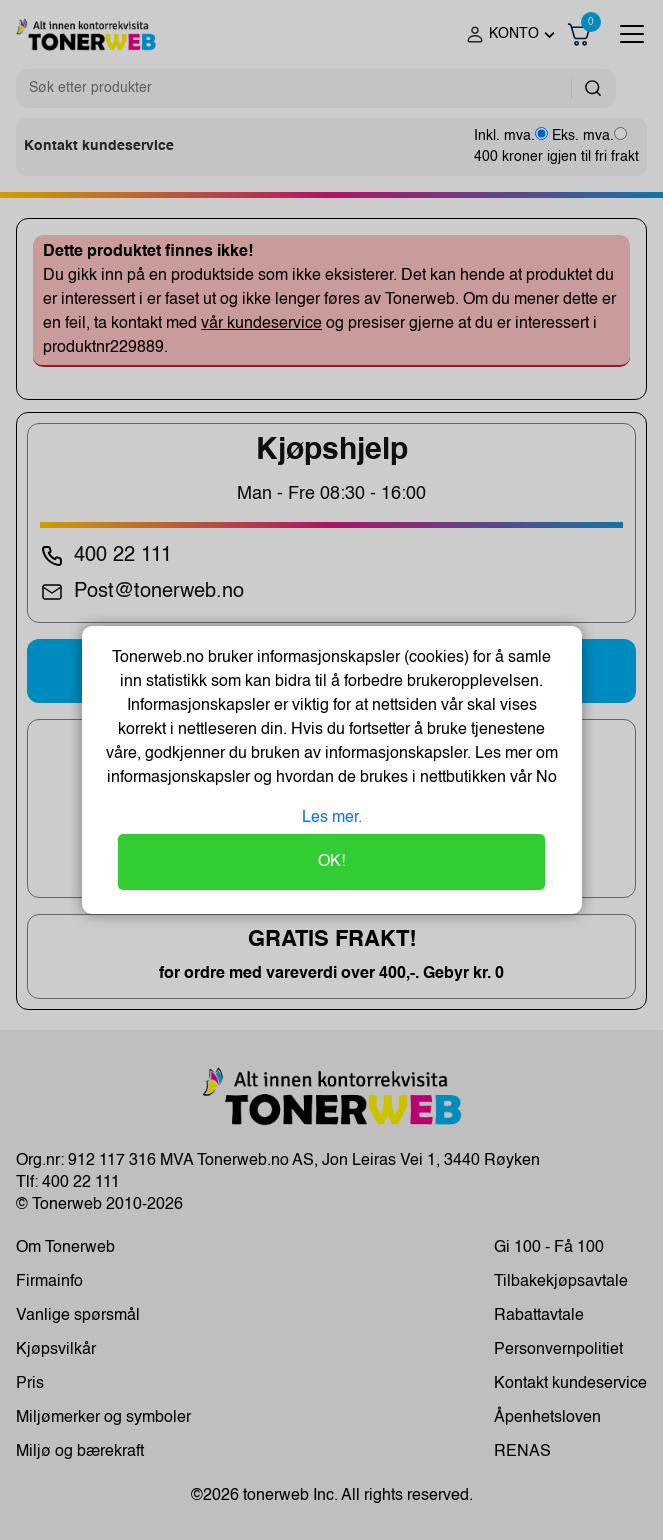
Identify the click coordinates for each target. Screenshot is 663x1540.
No (544, 778)
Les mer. (332, 818)
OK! (331, 862)
